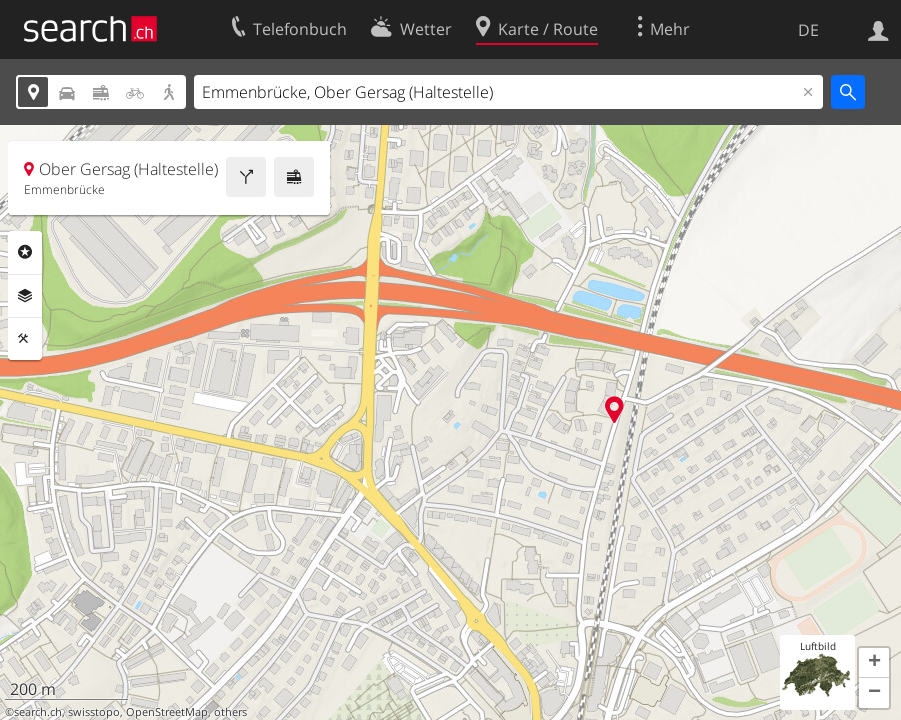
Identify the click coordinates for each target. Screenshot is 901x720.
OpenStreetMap (167, 712)
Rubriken (25, 252)
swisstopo (94, 712)
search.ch (38, 712)
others (230, 712)
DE (808, 30)
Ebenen (25, 296)
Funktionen (25, 339)
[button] (874, 663)
